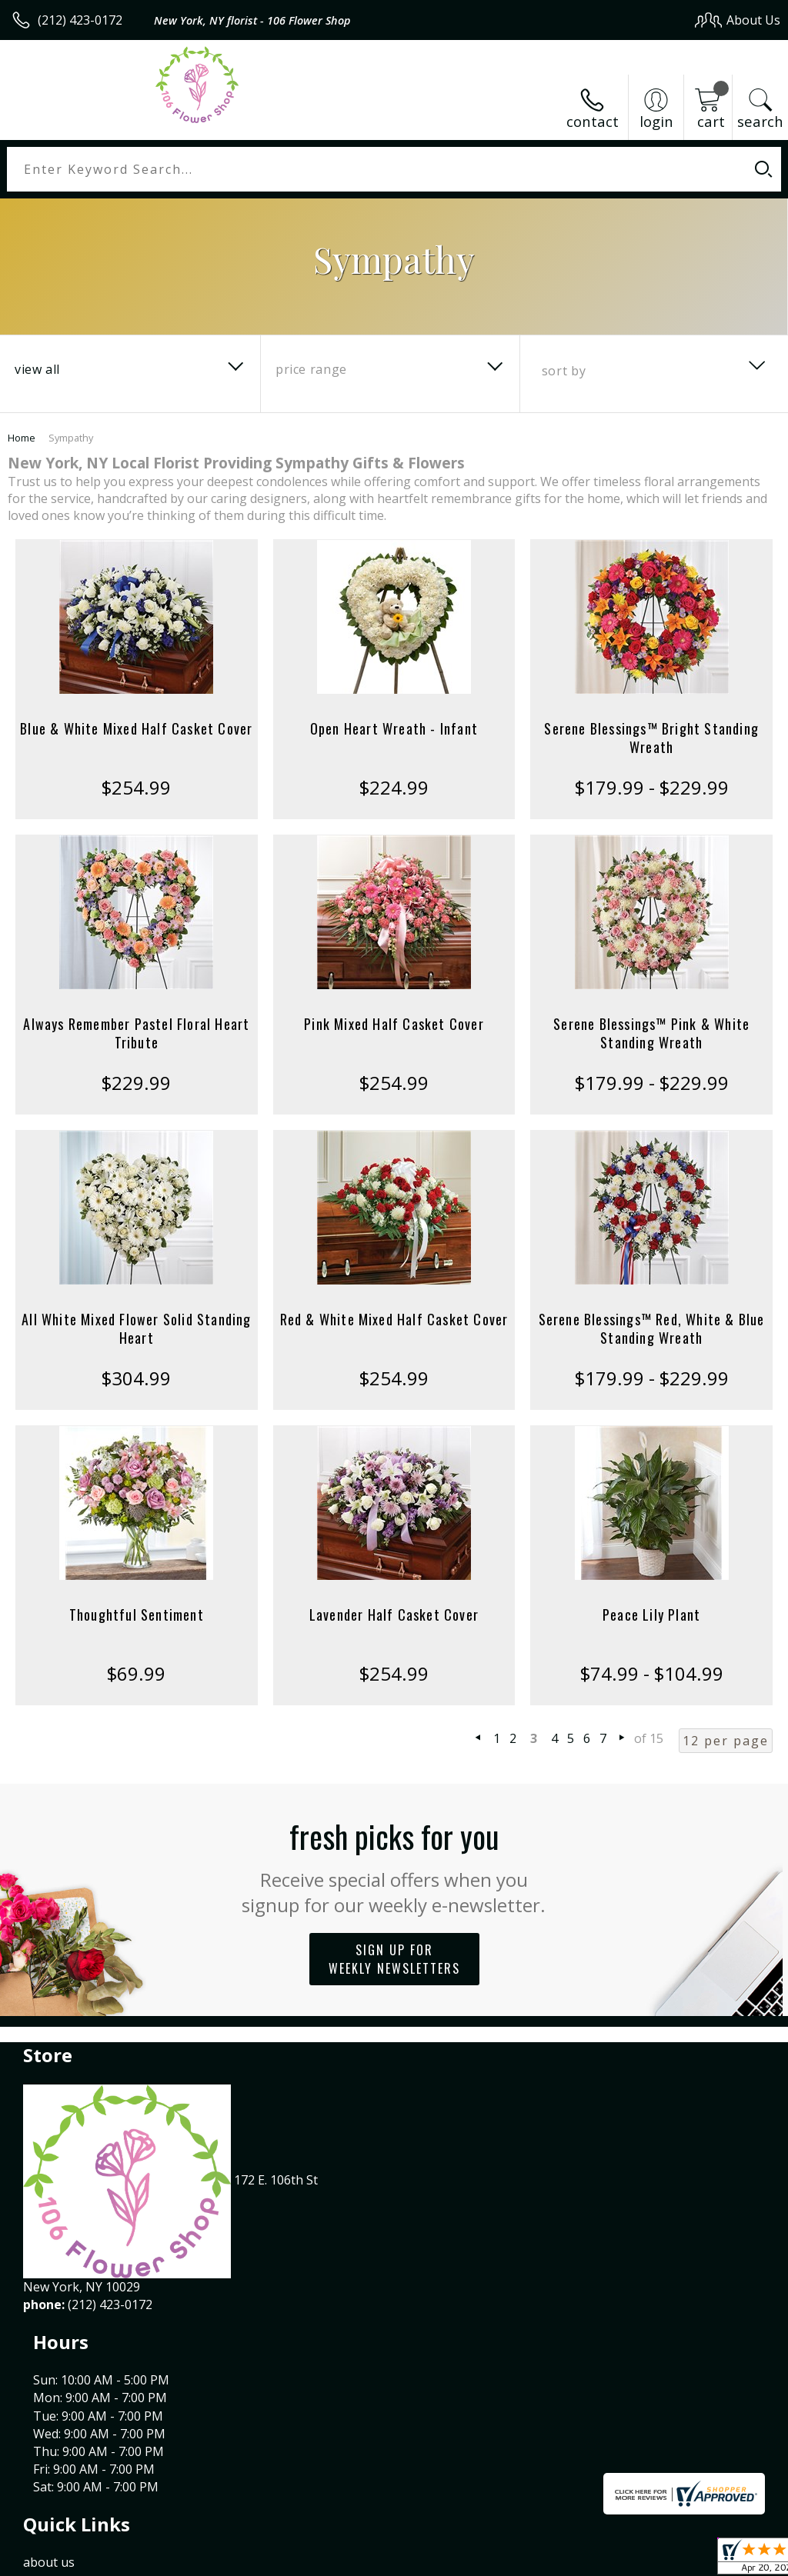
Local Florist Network (629, 2560)
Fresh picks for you (394, 1865)
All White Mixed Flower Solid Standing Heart (136, 1328)
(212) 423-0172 (80, 20)
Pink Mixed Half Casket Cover (394, 1024)
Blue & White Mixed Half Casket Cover (136, 728)
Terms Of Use (431, 2560)
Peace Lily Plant (651, 1615)
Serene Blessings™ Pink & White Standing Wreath (651, 1033)
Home (21, 438)
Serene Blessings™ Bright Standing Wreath (651, 737)
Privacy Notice (520, 2560)
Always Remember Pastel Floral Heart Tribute (136, 1033)
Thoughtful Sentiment (136, 1615)
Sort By (564, 370)
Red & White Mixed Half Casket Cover (394, 1319)
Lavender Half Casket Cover (394, 1615)
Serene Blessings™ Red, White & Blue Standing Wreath (652, 1328)
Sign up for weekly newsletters (394, 1959)
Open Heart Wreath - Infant (394, 728)
